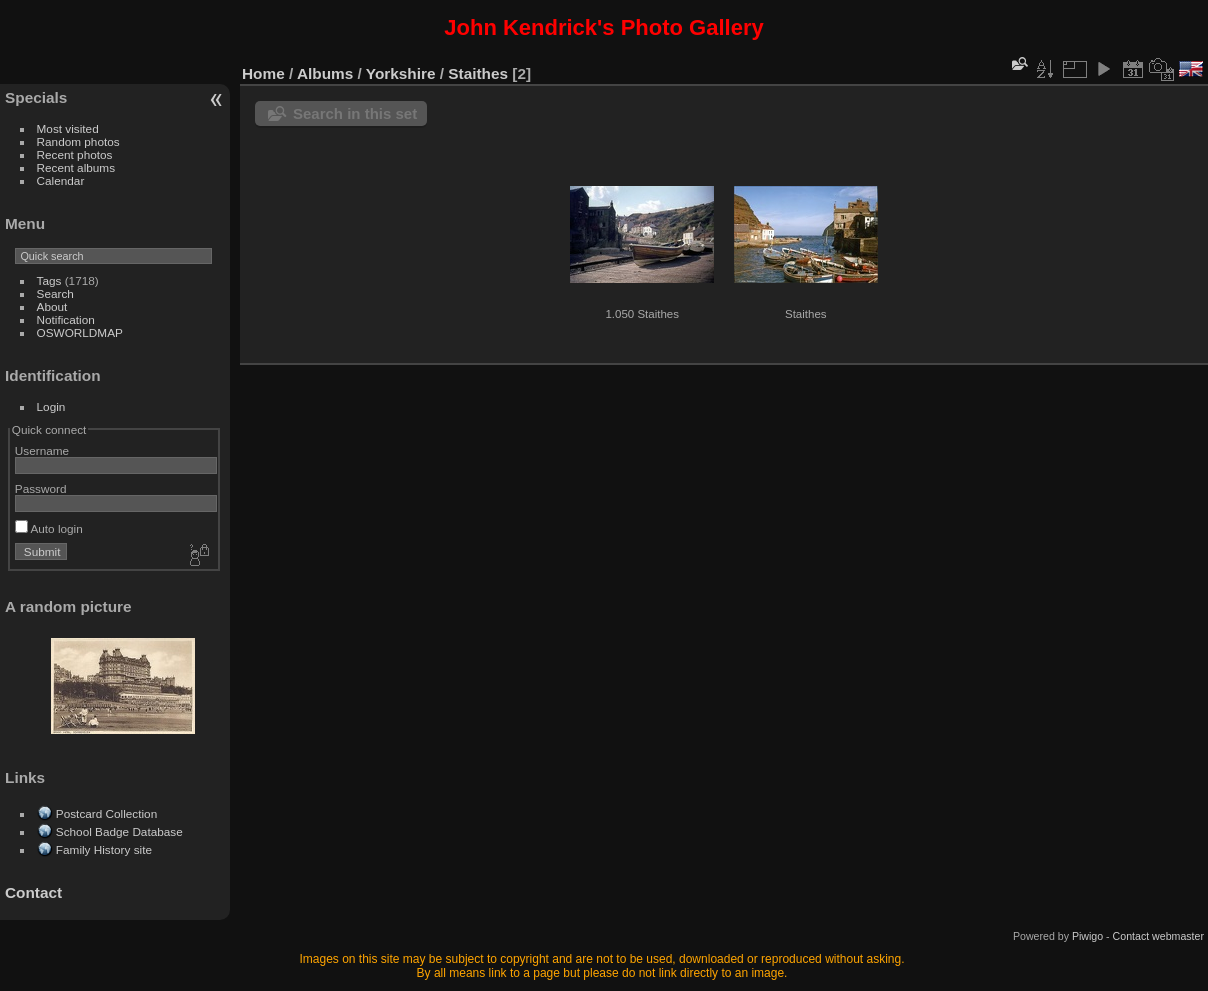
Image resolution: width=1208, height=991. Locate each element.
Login (51, 406)
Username (42, 450)
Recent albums (76, 167)
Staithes (478, 73)
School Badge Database (119, 831)
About (52, 306)
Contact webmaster (1158, 936)
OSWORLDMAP (80, 332)
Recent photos (75, 154)
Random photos (78, 141)
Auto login (49, 528)
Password (41, 488)
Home (263, 73)
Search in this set (355, 113)
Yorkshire (401, 73)
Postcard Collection (106, 813)
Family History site (104, 849)
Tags (49, 280)
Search (55, 293)
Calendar (61, 180)
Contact (33, 892)
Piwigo (1087, 936)
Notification (66, 319)
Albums (325, 73)
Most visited (68, 128)
